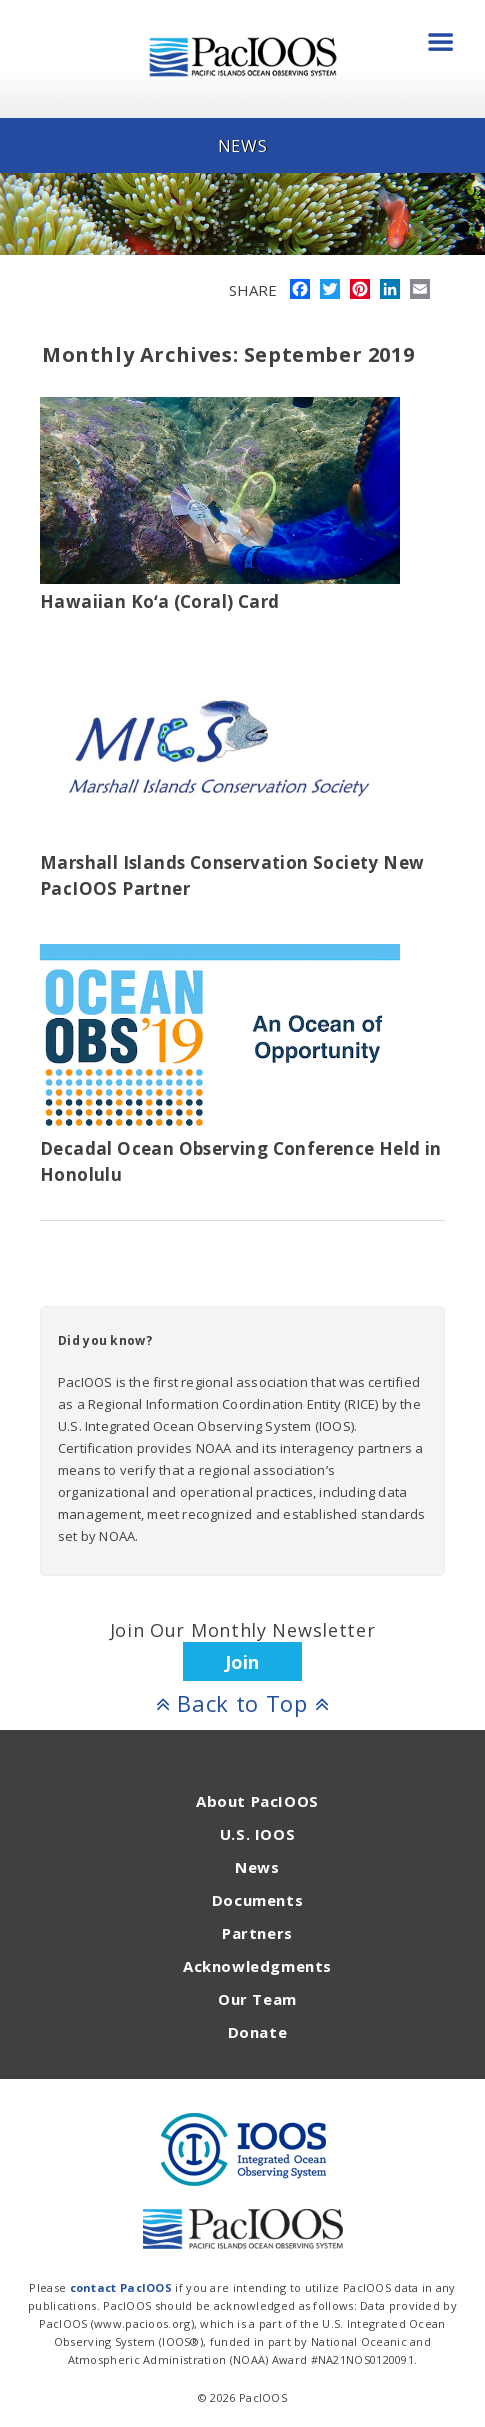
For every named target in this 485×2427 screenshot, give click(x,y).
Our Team (257, 1999)
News (257, 1867)
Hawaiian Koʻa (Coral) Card (159, 601)
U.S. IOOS (257, 1834)
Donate (258, 2032)
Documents (257, 1900)
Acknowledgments (257, 1966)
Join (242, 1662)
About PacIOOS (257, 1801)
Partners (257, 1933)
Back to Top (243, 1703)
